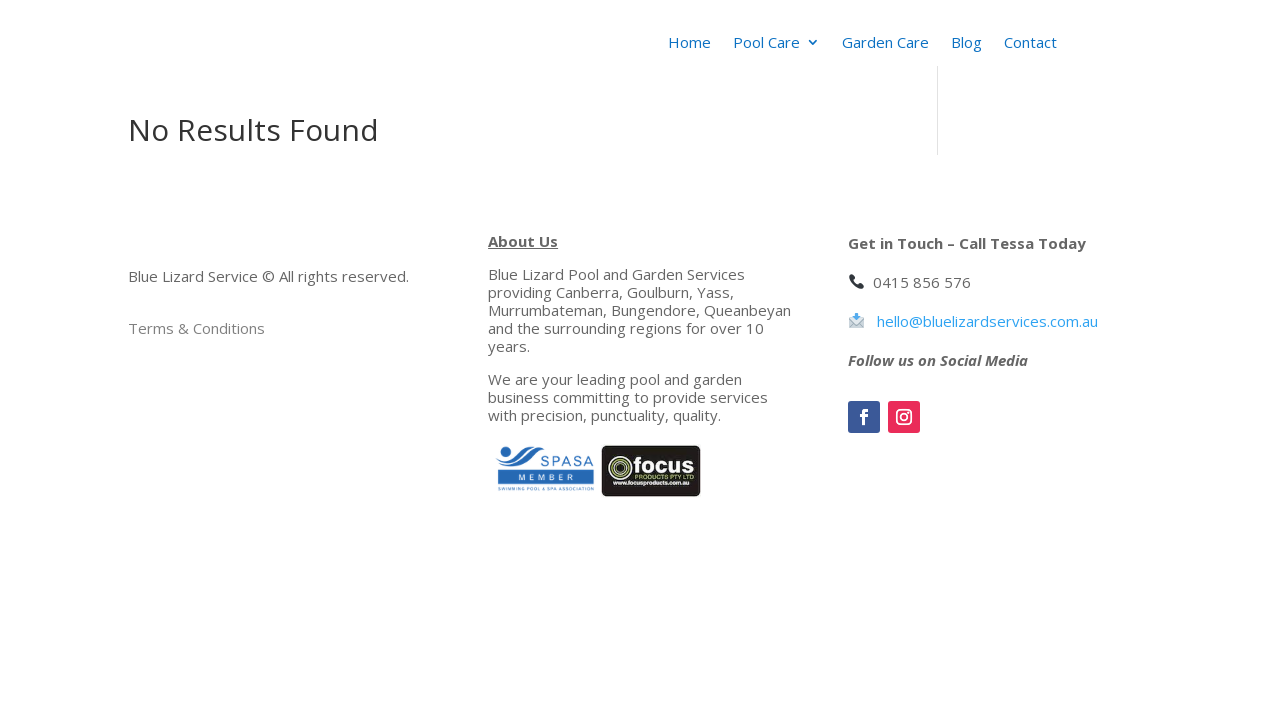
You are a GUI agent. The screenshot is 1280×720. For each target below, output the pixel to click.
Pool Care (766, 43)
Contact (1030, 43)
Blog (966, 43)
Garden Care (885, 43)
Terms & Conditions (196, 328)
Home (689, 43)
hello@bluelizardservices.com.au (987, 321)
